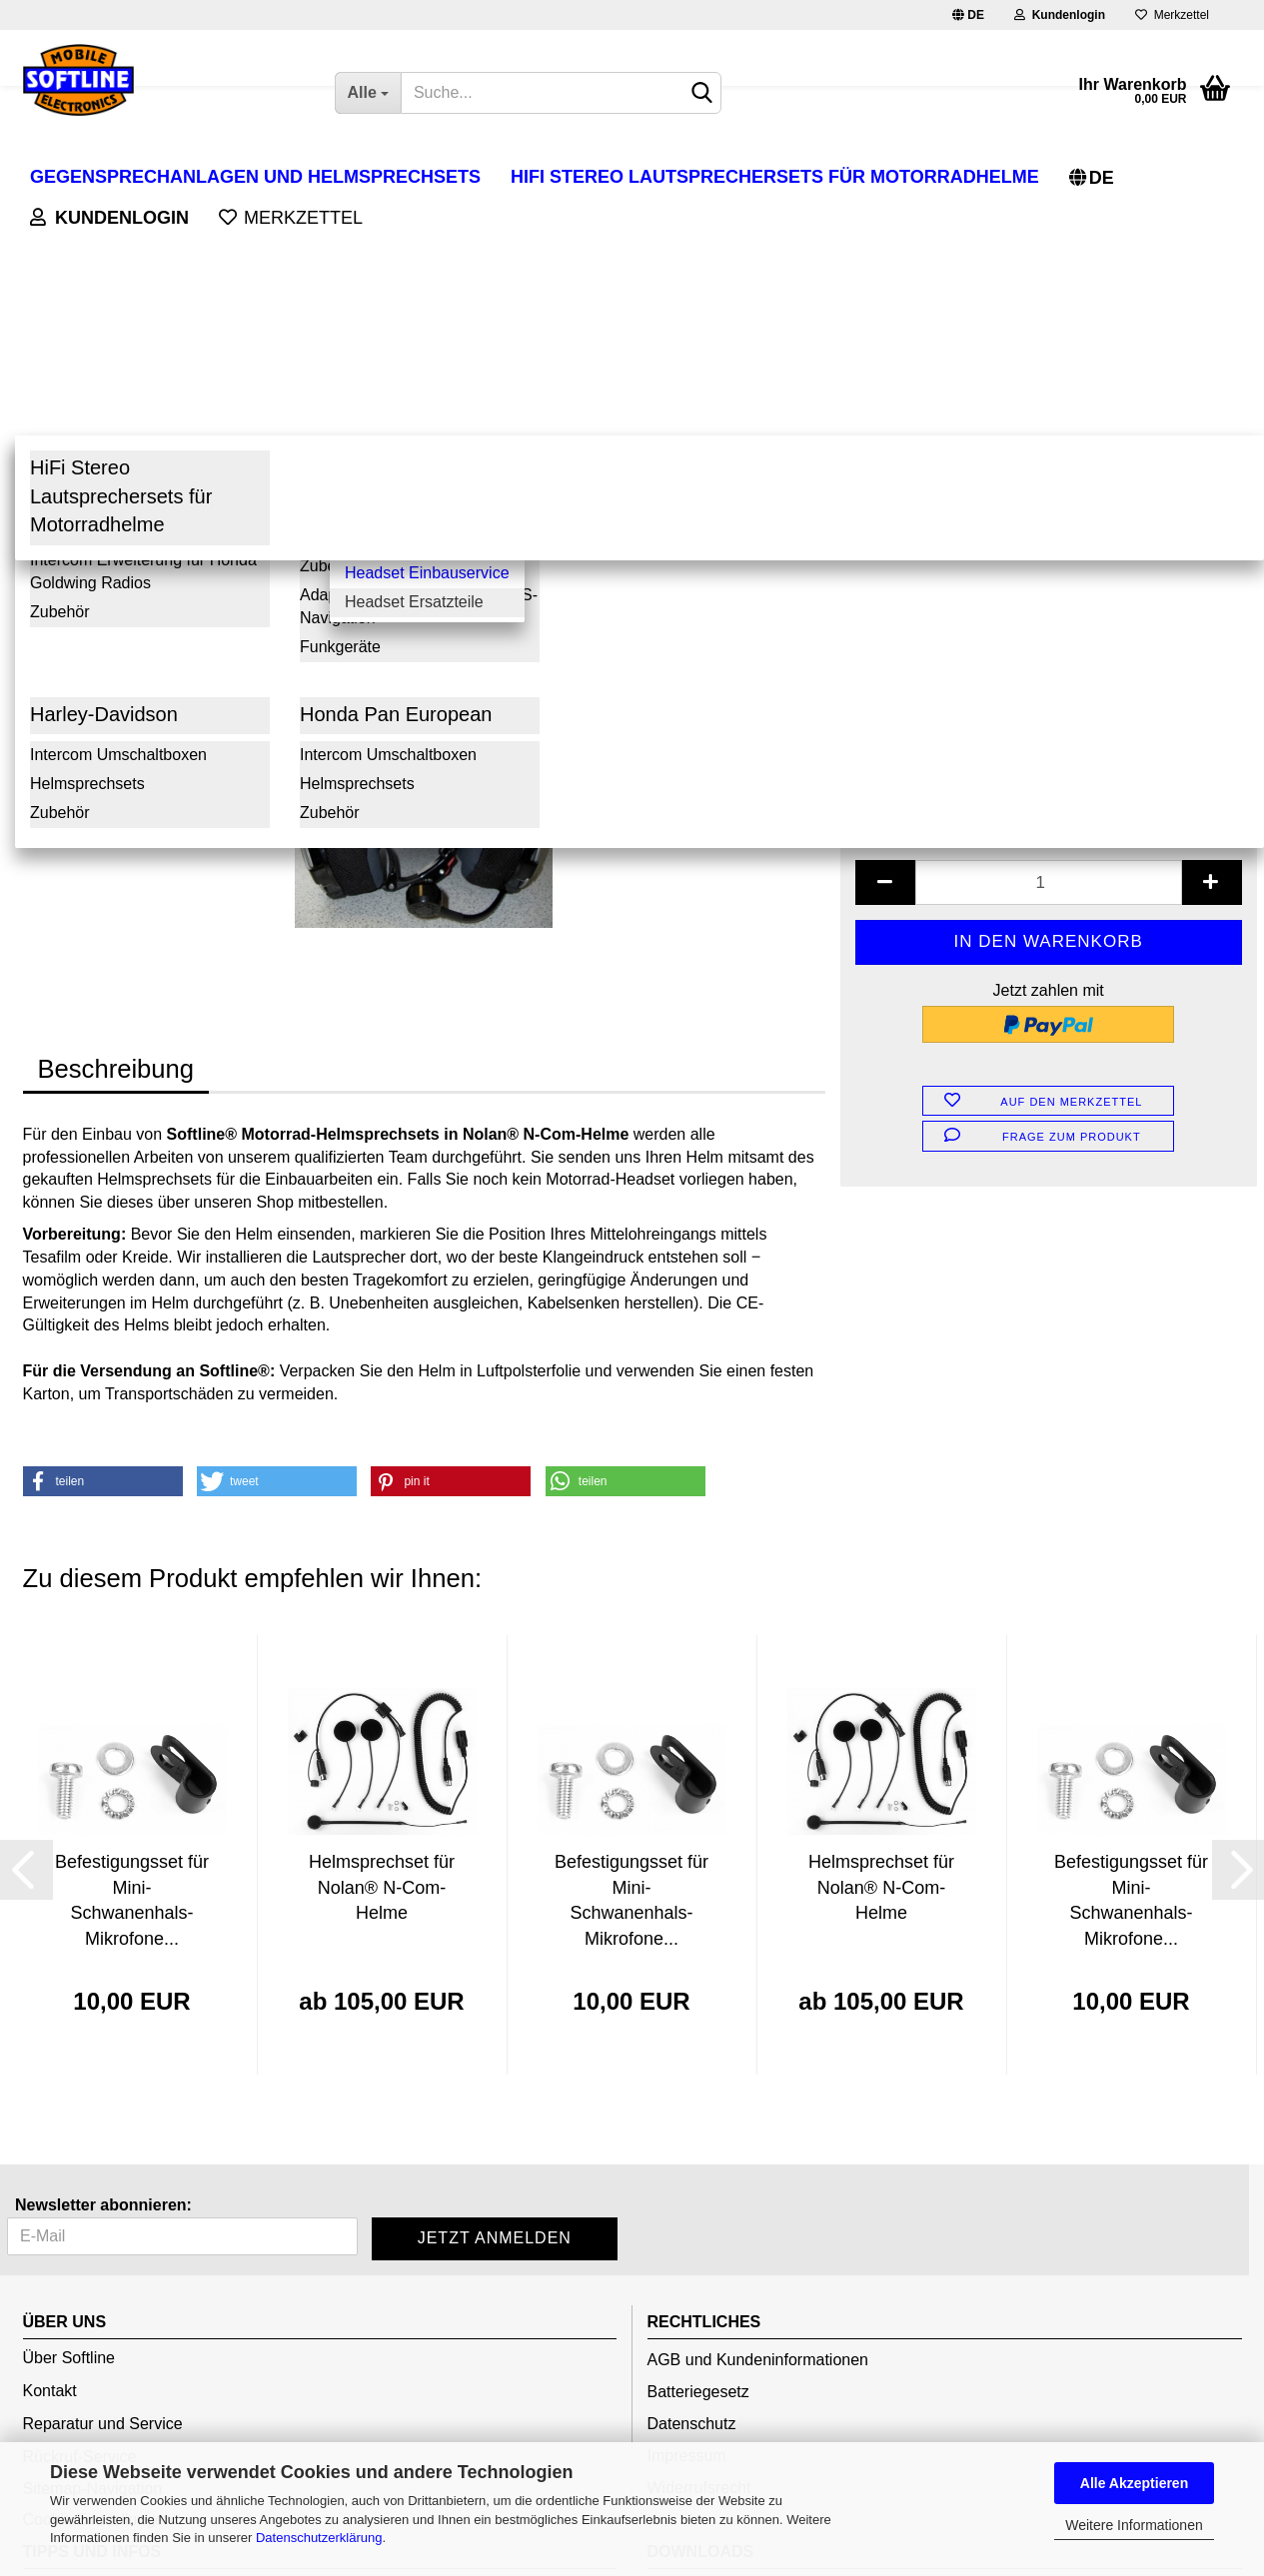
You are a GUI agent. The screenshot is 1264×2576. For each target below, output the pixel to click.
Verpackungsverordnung (109, 2381)
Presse (672, 2405)
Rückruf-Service (80, 2216)
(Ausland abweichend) (1085, 414)
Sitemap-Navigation (93, 2248)
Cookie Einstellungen (98, 2279)
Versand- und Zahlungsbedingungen (152, 2413)
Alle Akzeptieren (1134, 2483)
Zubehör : (892, 469)
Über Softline (69, 2118)
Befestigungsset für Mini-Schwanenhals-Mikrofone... (132, 1660)
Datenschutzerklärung (319, 2537)
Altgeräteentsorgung (95, 2349)
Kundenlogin (1059, 15)
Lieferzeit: (893, 389)
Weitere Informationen (1133, 2525)
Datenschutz (691, 2183)
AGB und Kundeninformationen (757, 2120)
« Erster (61, 270)
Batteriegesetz (698, 2152)
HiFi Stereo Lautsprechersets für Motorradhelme (775, 177)
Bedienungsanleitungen (730, 2347)
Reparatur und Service (103, 2183)
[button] (103, 1242)
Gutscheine (687, 2376)
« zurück (138, 270)
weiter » (215, 270)
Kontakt (50, 2151)
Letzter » (293, 270)
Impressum (686, 2215)
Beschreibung (116, 829)
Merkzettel (1172, 15)
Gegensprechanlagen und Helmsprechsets (255, 177)
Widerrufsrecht (699, 2247)
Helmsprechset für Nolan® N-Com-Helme (382, 1647)
